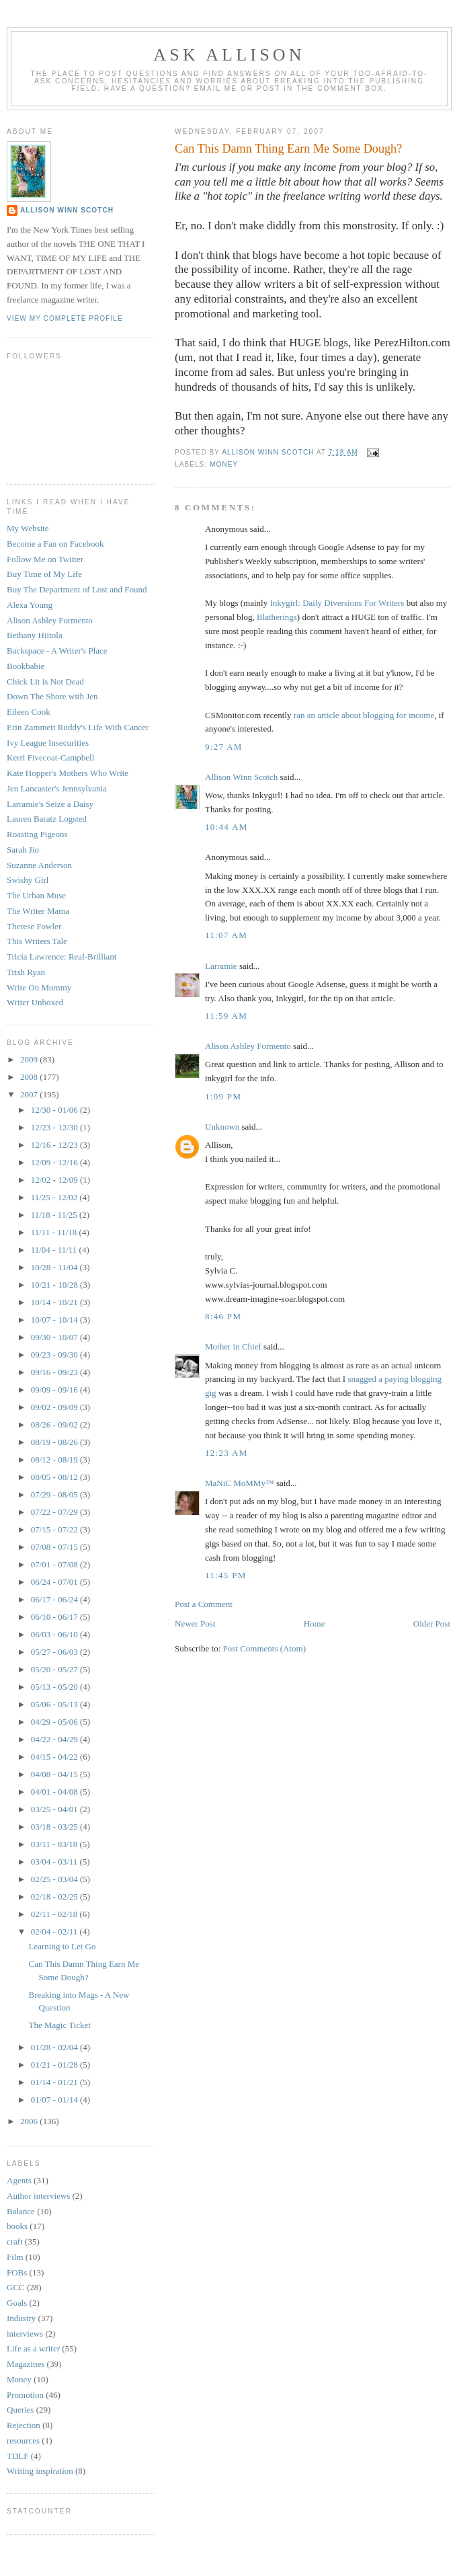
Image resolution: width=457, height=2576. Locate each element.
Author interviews (38, 2196)
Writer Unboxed (35, 1002)
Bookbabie (25, 666)
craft (15, 2241)
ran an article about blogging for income (364, 715)
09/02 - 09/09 (55, 1407)
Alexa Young (29, 605)
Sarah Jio (23, 850)
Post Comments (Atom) (264, 1648)
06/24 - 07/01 (55, 1582)
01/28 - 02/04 (55, 2047)
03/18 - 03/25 (55, 1827)
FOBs (17, 2272)
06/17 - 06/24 (55, 1599)
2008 (30, 1077)
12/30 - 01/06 (55, 1110)
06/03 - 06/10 (55, 1634)
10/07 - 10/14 (55, 1320)
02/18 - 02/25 (55, 1896)
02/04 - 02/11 (55, 1931)
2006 (30, 2121)
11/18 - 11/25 (55, 1215)
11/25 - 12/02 (55, 1197)
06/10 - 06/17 (55, 1617)
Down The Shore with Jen (52, 696)
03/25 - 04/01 (55, 1809)
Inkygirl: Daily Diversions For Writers (336, 603)
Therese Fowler (34, 926)
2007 (30, 1094)
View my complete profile (65, 318)
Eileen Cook (28, 712)
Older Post (431, 1623)
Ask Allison (229, 55)
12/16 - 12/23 (55, 1145)
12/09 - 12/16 (55, 1162)
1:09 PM (223, 1096)
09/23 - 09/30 (55, 1355)
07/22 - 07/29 (55, 1512)
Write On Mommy (39, 987)
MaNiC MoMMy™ (239, 1483)
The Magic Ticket (59, 2025)
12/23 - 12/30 (55, 1127)
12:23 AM (226, 1453)
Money (224, 464)
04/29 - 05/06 (55, 1722)
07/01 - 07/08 (55, 1564)
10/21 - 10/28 (55, 1285)
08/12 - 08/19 (55, 1459)
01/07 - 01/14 (55, 2100)
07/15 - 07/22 (55, 1529)
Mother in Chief (233, 1346)
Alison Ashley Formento (248, 1046)
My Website (28, 528)
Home (314, 1623)
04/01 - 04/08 (55, 1792)
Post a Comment (204, 1604)
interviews (25, 2334)
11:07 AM (226, 935)
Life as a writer (33, 2348)
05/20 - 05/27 (55, 1669)
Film (15, 2257)
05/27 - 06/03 (55, 1652)
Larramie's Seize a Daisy (50, 804)
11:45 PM (226, 1575)
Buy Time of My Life (44, 574)
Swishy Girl (27, 880)
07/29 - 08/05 (55, 1494)
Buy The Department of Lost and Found (77, 589)
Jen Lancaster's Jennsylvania (57, 788)
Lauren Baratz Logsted (47, 819)
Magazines (25, 2364)
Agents (19, 2180)
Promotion (25, 2395)
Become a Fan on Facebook (55, 544)
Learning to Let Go (61, 1946)
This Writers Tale (37, 941)
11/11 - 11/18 (55, 1232)
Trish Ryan (26, 972)
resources (23, 2440)
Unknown (222, 1127)
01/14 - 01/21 (55, 2082)
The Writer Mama (38, 911)
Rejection (23, 2425)
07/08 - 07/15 (55, 1547)
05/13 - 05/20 (55, 1687)
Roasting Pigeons (37, 834)
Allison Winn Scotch (241, 777)
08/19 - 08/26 (55, 1442)
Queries (20, 2410)
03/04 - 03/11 (55, 1862)
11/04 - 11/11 (55, 1250)
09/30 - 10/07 (55, 1337)
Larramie (221, 966)
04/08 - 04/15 (55, 1774)
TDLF (18, 2456)
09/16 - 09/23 (55, 1372)
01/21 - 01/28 (55, 2065)
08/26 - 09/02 (55, 1424)
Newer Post (195, 1623)
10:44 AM (226, 827)
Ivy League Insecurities (48, 743)
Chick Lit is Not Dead (45, 681)
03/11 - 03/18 (55, 1844)
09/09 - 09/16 (55, 1389)
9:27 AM (224, 747)
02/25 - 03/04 (55, 1879)
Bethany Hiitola (35, 635)
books (17, 2226)
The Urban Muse (36, 895)
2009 (30, 1059)
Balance (21, 2211)
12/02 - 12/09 (55, 1180)
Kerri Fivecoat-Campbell (50, 757)
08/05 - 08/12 (55, 1477)
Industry (21, 2318)
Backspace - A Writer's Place (57, 651)
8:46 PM (223, 1316)
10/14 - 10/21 (55, 1302)
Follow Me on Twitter (45, 559)
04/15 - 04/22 (55, 1757)
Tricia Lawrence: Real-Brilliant (61, 956)
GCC (16, 2287)
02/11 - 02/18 (55, 1914)
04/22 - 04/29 (55, 1739)
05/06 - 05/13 (55, 1704)
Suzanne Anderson (39, 865)
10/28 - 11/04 (55, 1267)
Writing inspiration (40, 2471)
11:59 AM (226, 1016)
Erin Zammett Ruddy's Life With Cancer (78, 727)
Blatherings (277, 617)
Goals (17, 2303)
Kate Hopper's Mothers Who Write (67, 773)
